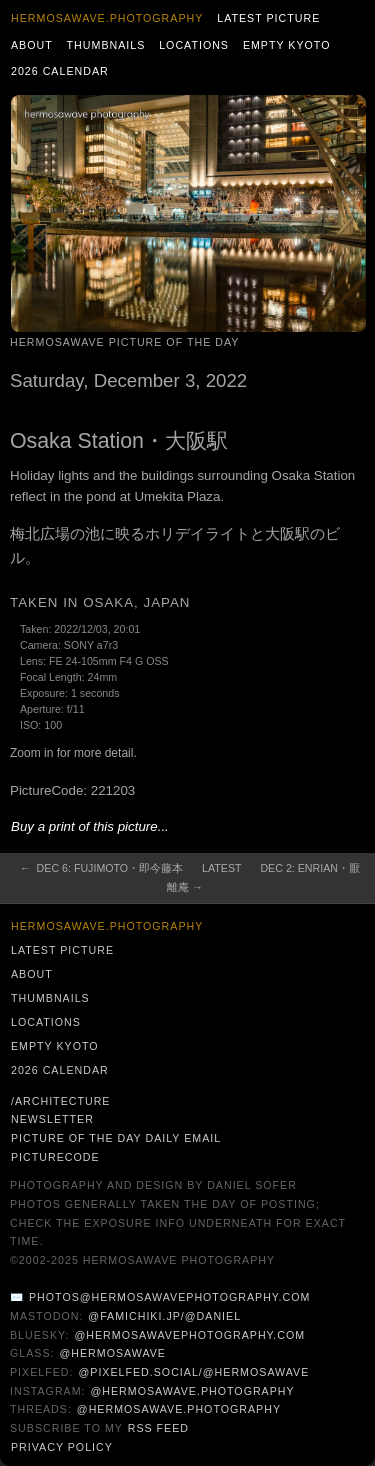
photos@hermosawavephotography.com (169, 1297)
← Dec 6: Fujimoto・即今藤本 (101, 868)
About (32, 45)
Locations (194, 45)
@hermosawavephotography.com (190, 1335)
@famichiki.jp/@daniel (164, 1316)
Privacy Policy (62, 1447)
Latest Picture (268, 18)
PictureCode (55, 1157)
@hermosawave (112, 1353)
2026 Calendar (60, 71)
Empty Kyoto (287, 45)
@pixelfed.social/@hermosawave (193, 1372)
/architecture (60, 1101)
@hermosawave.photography (192, 1391)
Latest (221, 868)
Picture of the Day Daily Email (116, 1138)
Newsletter (52, 1119)
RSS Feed (158, 1428)
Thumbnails (106, 45)
